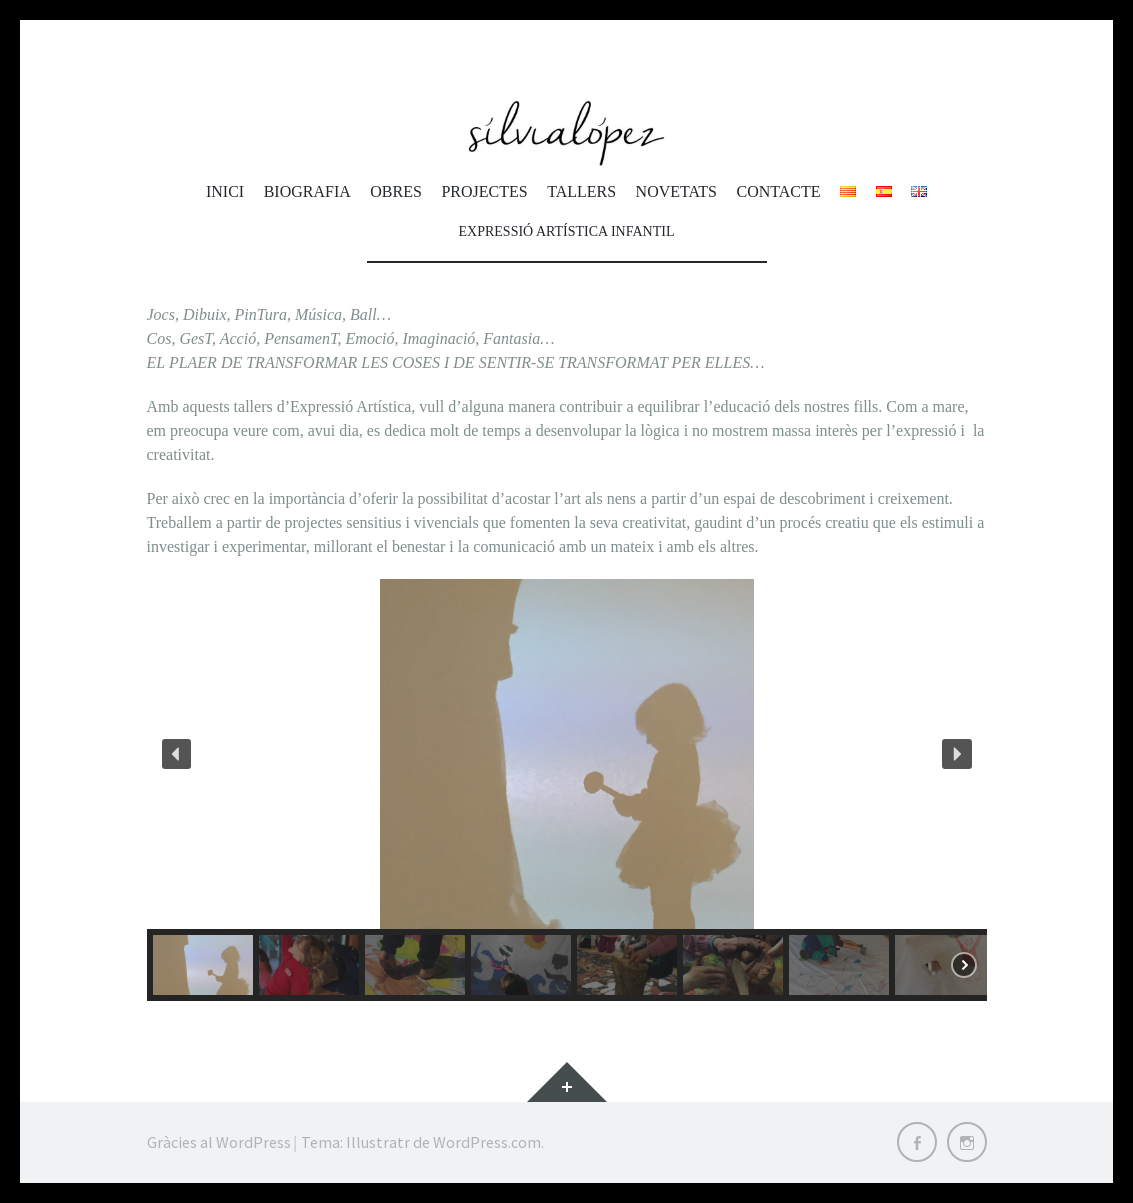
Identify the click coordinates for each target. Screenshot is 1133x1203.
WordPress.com (487, 1142)
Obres (396, 191)
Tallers (581, 191)
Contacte (778, 191)
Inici (225, 191)
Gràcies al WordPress (219, 1142)
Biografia (307, 191)
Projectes (484, 191)
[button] (177, 754)
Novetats (676, 191)
